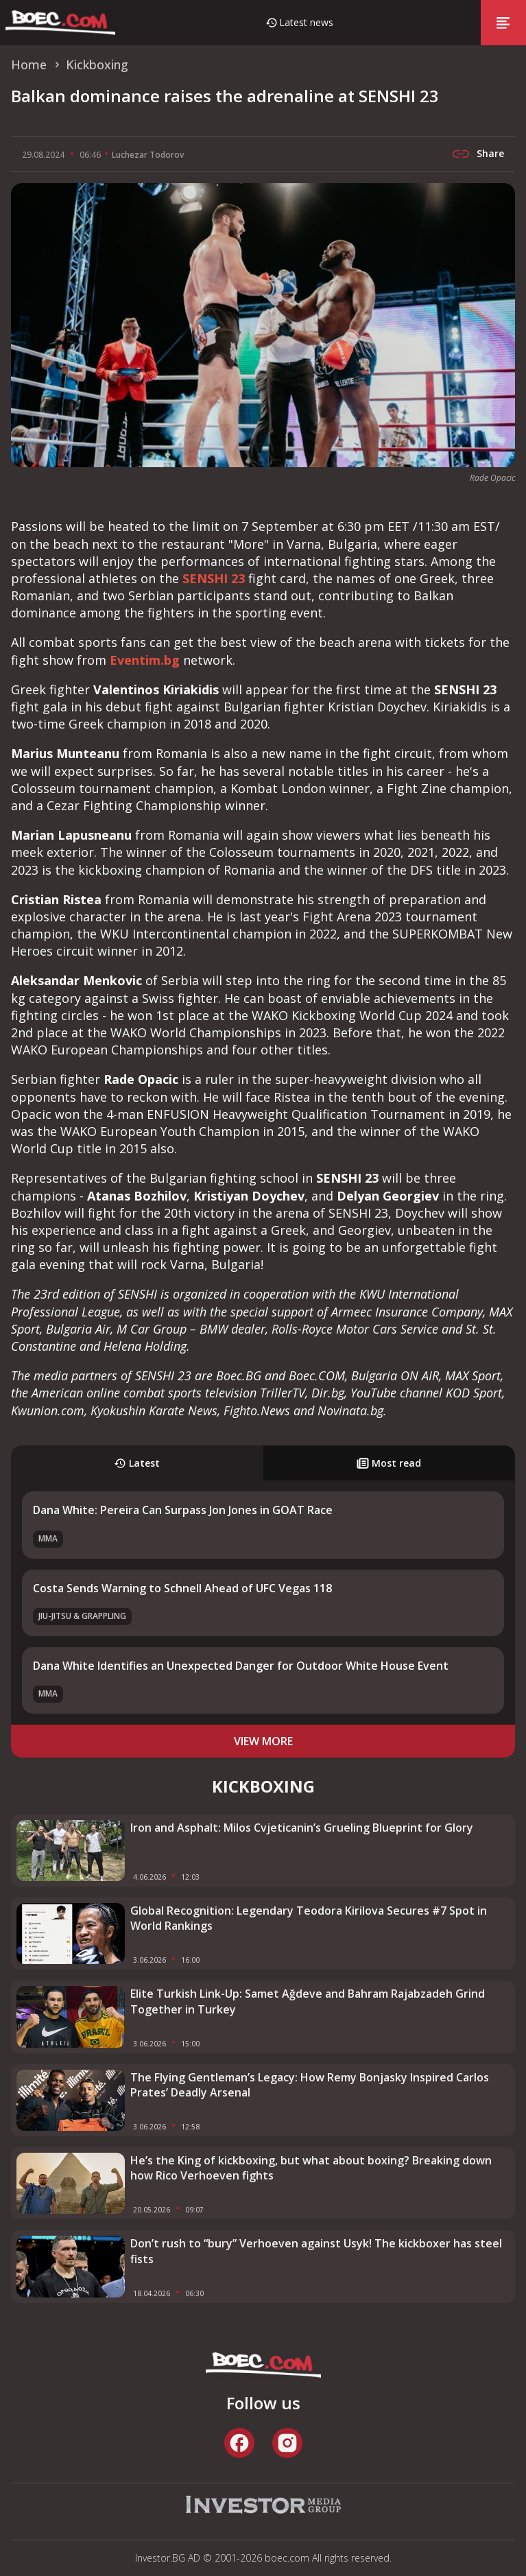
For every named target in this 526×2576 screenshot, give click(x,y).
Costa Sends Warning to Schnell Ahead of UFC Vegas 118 (182, 1588)
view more (263, 1741)
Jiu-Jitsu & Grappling (82, 1616)
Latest (137, 1462)
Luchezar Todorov (148, 155)
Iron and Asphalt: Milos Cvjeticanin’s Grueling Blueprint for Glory (301, 1827)
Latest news (306, 22)
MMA (48, 1538)
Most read (389, 1462)
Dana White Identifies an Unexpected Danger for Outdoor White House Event (241, 1665)
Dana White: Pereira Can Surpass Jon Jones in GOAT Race (183, 1509)
